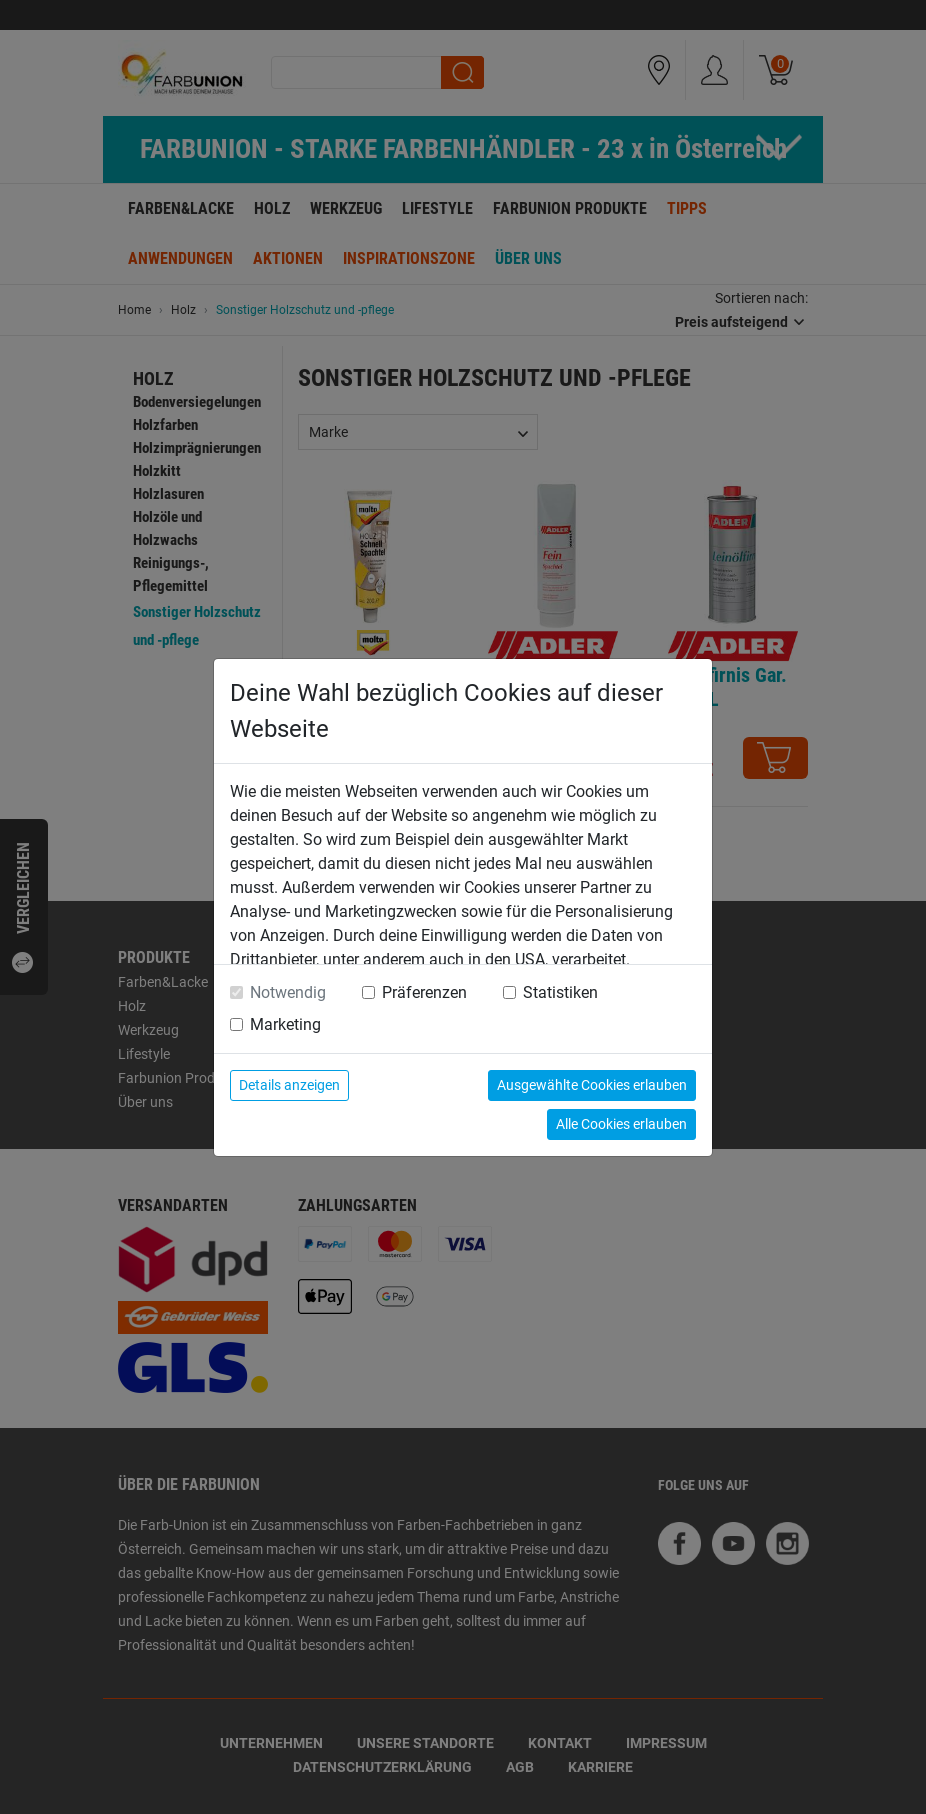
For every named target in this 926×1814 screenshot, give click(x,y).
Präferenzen (424, 992)
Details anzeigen (289, 1085)
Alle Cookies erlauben (621, 1124)
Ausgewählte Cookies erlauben (592, 1085)
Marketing (285, 1024)
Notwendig (288, 992)
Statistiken (560, 992)
